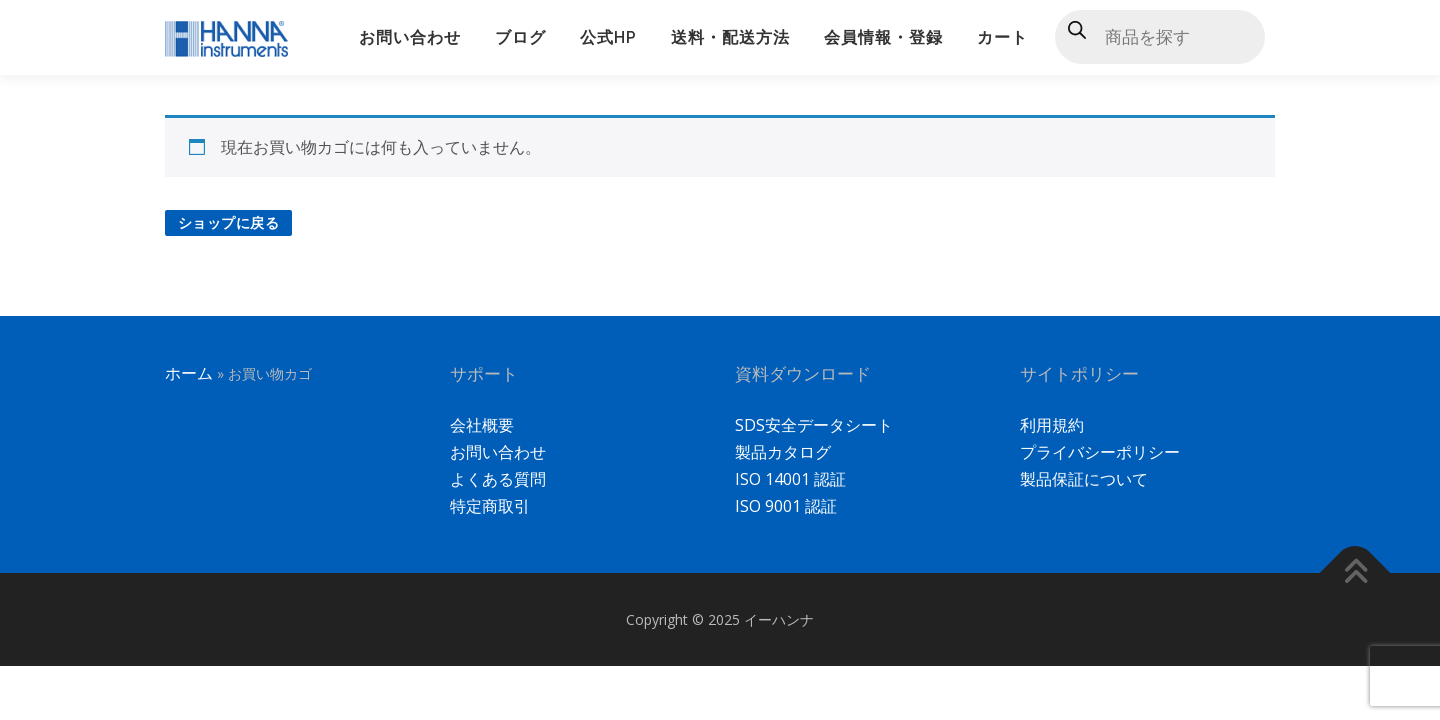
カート (1002, 37)
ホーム (189, 373)
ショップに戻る (229, 222)
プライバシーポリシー (1100, 452)
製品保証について (1084, 479)
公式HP (608, 37)
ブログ (520, 37)
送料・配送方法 (730, 37)
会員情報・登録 (883, 37)
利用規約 (1052, 425)
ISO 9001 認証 (786, 506)
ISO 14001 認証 (790, 479)
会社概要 (482, 425)
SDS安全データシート (814, 425)
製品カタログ (783, 452)
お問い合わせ (410, 37)
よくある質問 (498, 479)
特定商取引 (490, 506)
